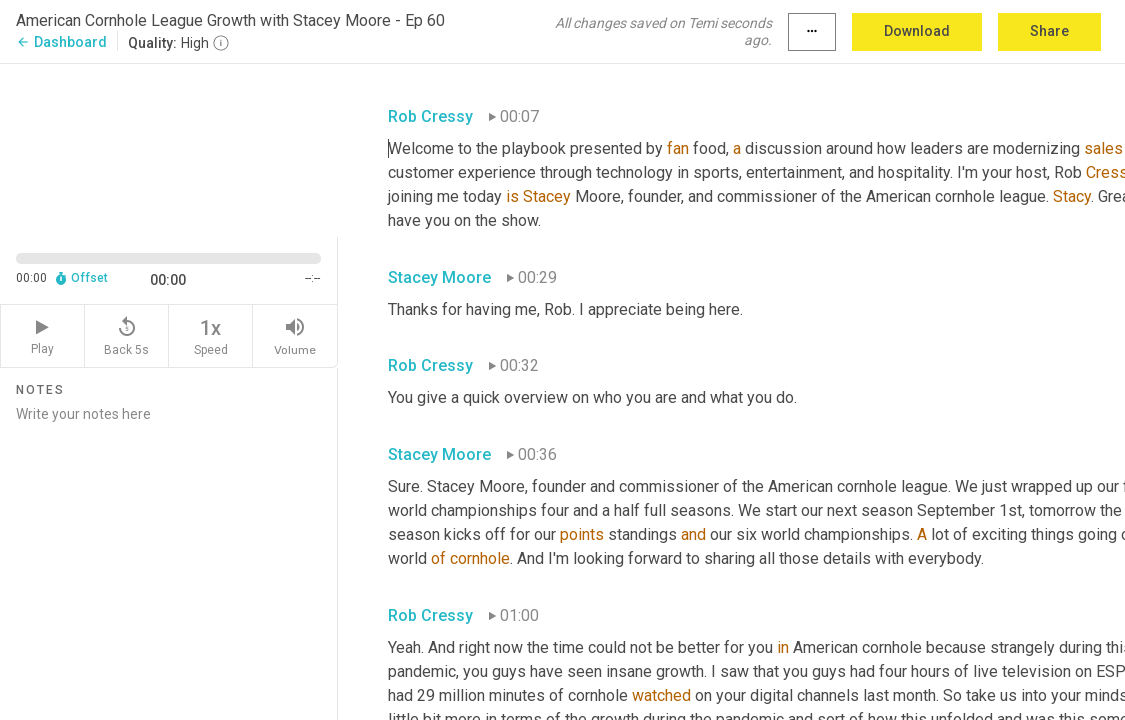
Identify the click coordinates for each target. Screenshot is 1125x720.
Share (1049, 31)
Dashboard (61, 42)
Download (917, 31)
